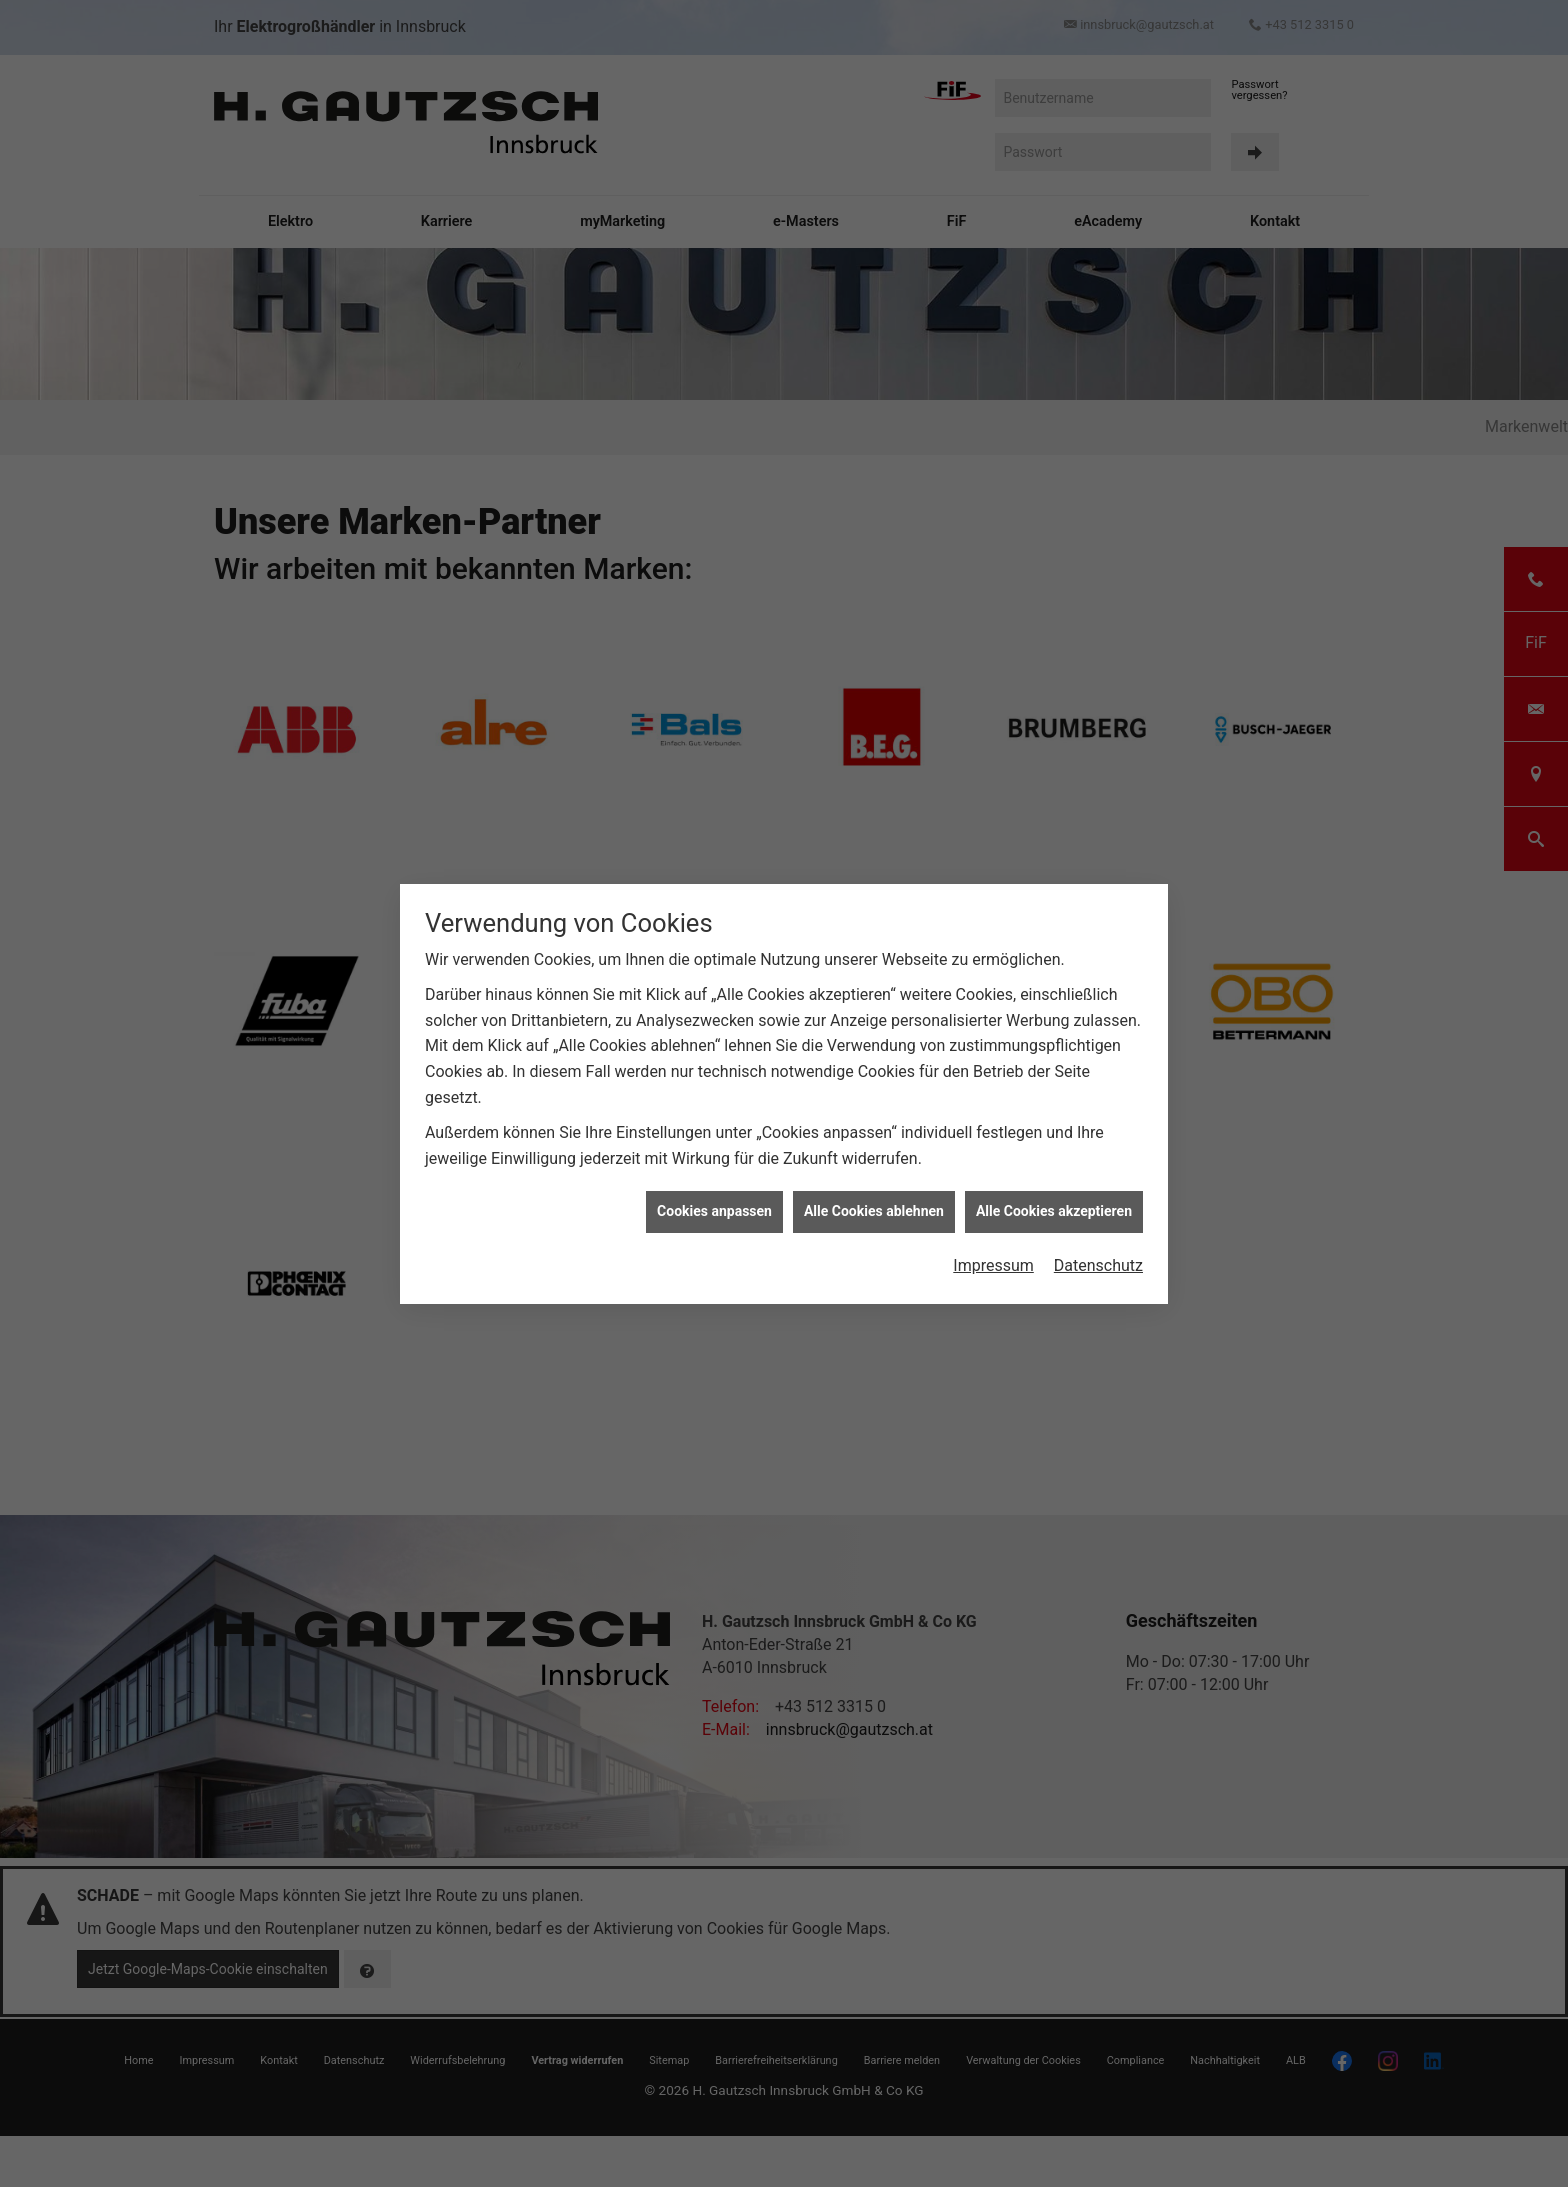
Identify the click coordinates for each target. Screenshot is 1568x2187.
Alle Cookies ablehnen (874, 1211)
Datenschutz (1098, 1265)
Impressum (993, 1265)
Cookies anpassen (714, 1211)
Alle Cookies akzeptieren (1054, 1211)
